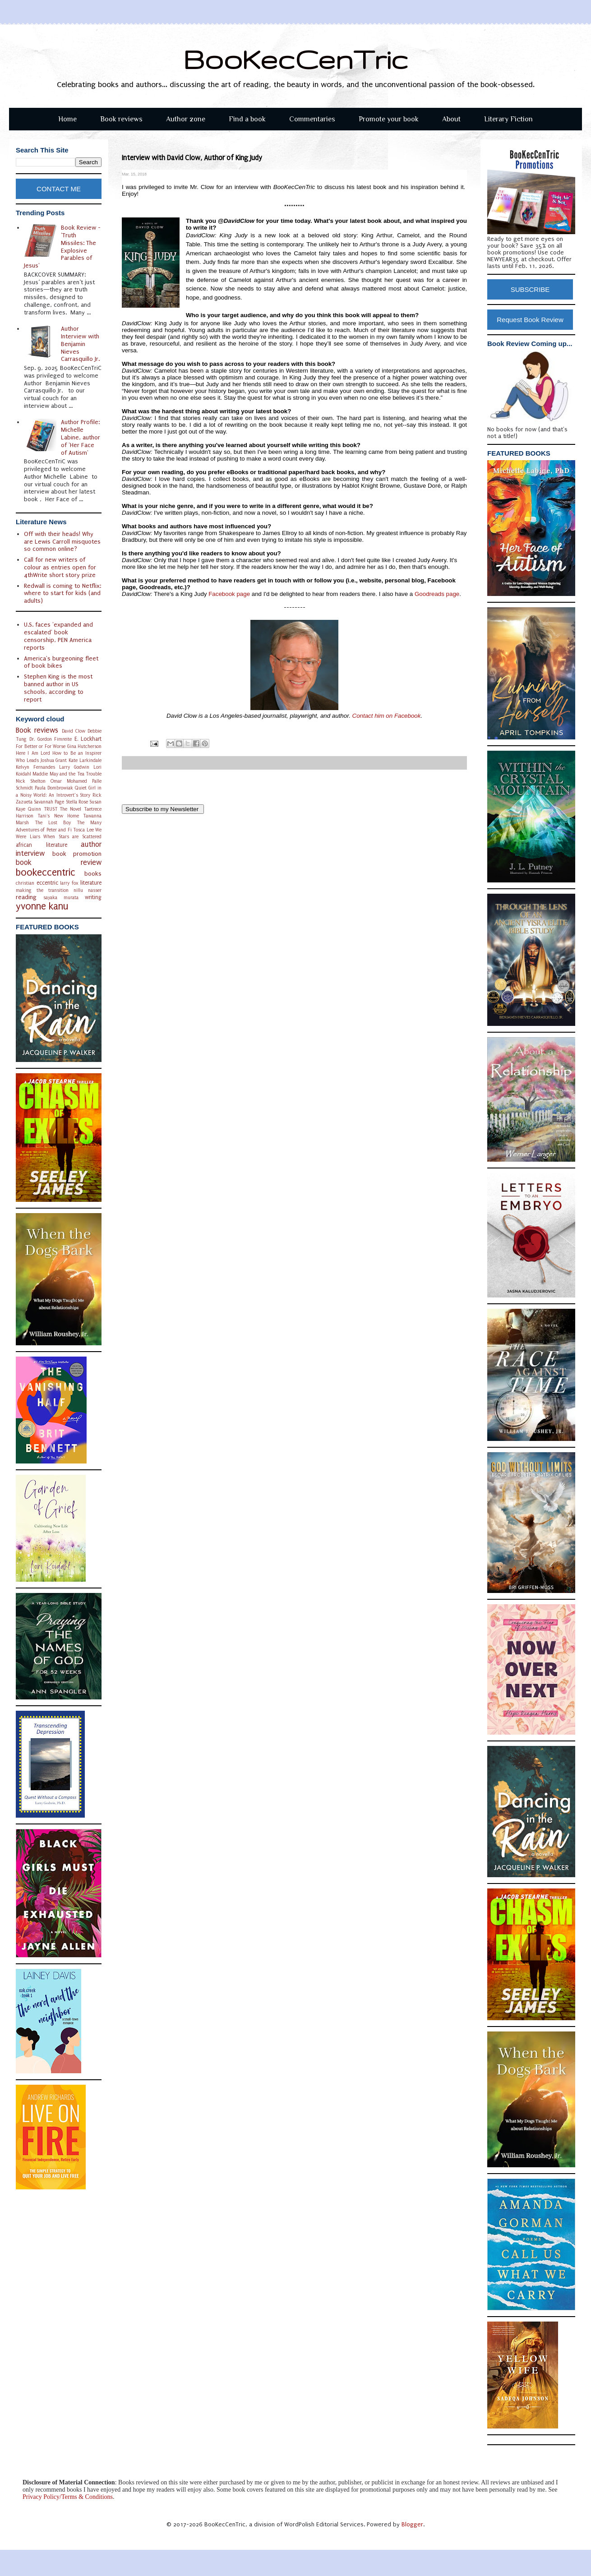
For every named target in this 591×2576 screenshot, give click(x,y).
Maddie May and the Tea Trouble (67, 774)
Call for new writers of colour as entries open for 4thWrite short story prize (60, 567)
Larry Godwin (74, 767)
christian (25, 883)
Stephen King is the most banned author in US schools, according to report (58, 687)
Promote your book (389, 119)
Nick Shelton (31, 781)
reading (26, 897)
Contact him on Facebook (386, 715)
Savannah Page (49, 802)
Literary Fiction (508, 119)
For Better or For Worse (40, 746)
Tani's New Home (58, 816)
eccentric (47, 883)
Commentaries (312, 119)
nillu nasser (88, 890)
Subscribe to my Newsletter (162, 809)
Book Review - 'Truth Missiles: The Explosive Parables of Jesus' (62, 246)
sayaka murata (60, 897)
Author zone (185, 119)
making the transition (42, 890)
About (451, 119)
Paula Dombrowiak (54, 788)
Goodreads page (437, 594)
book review (59, 863)
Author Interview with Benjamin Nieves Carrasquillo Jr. (80, 343)
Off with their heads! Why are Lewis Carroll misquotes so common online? (62, 542)
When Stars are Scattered (72, 837)
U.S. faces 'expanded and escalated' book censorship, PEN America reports (58, 636)
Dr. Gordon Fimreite (50, 739)
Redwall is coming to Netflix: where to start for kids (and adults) (62, 593)
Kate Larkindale (85, 760)
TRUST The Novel (63, 809)
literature (91, 883)
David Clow (73, 731)
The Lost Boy (53, 823)
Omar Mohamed (69, 781)
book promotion (77, 853)
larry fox (69, 883)
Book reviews (121, 119)
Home (67, 119)
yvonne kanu (42, 906)
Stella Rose (77, 802)
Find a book (247, 119)
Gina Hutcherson (84, 746)
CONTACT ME (59, 189)
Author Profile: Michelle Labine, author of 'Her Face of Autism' (80, 437)
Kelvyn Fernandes (35, 767)
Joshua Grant (54, 760)
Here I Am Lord (33, 753)
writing (93, 897)
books (93, 873)
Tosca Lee (83, 830)
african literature (41, 845)
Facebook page (229, 594)
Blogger (412, 2524)
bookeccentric (45, 872)
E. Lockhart (88, 739)
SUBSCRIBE (530, 289)
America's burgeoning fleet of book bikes (61, 662)
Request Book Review (530, 319)
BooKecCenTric (295, 59)
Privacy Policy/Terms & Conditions (68, 2496)
